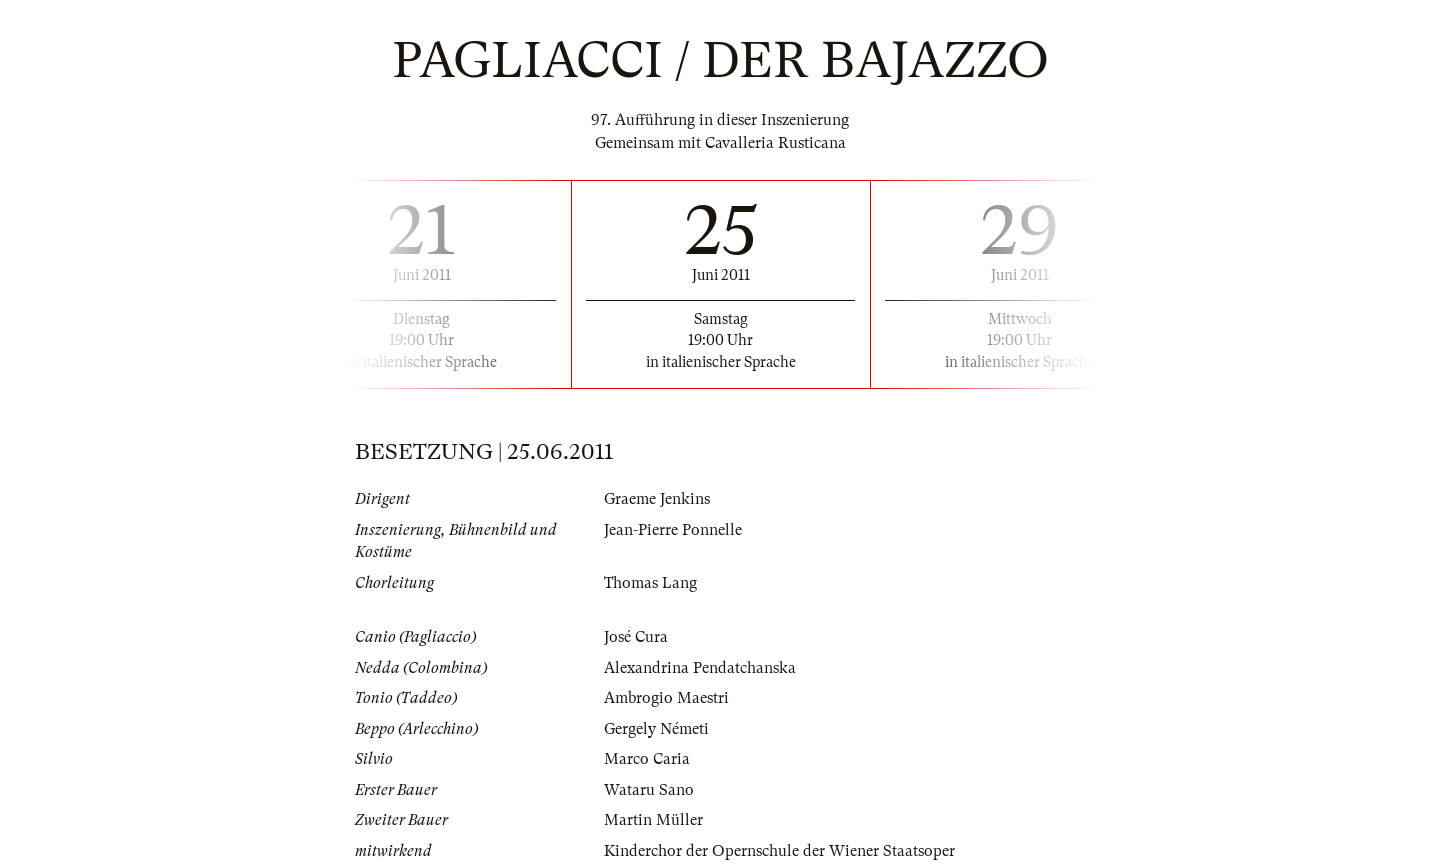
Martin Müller (653, 820)
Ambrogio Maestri (666, 698)
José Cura (636, 637)
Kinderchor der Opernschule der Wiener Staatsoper (779, 851)
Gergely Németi (656, 729)
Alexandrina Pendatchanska (700, 668)
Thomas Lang (650, 583)
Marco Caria (647, 759)
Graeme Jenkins (657, 499)
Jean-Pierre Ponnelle (673, 530)
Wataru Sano (649, 790)
